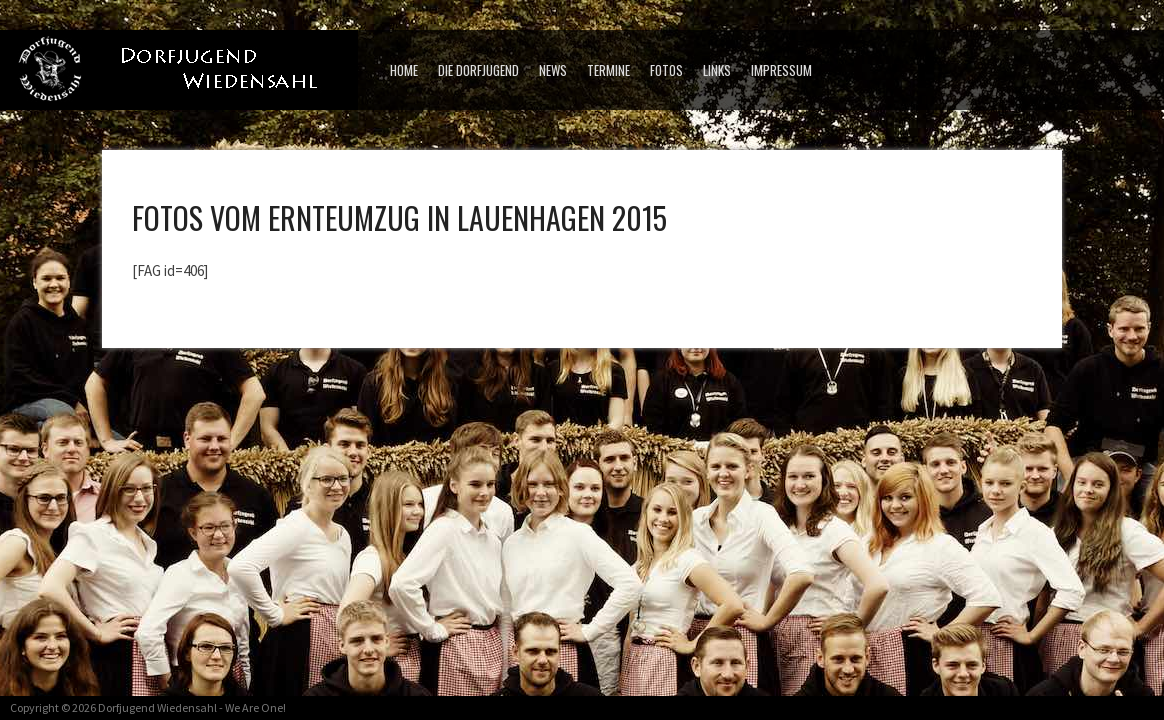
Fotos (666, 70)
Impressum (781, 70)
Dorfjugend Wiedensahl (157, 707)
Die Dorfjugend (478, 70)
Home (404, 70)
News (553, 70)
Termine (608, 70)
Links (717, 70)
